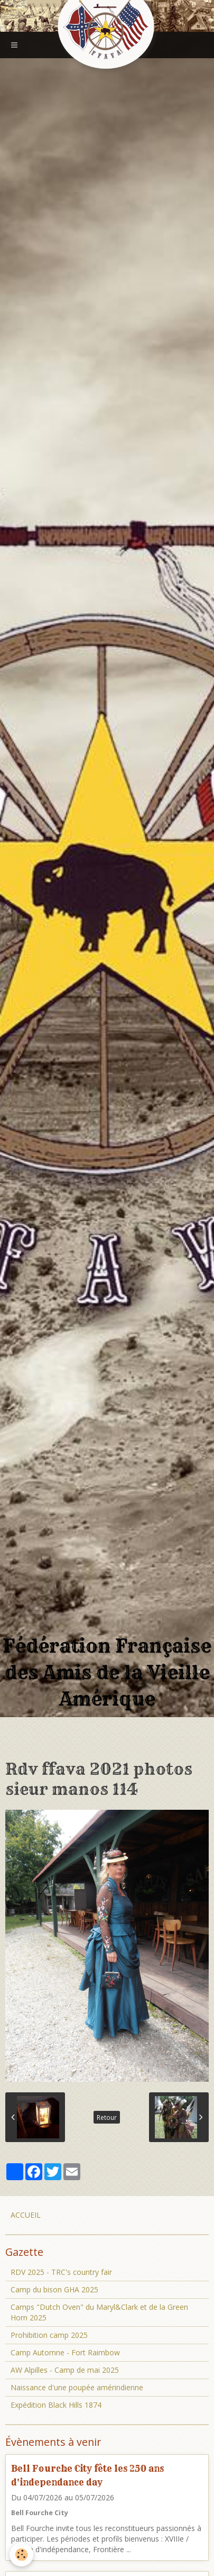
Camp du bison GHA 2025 (54, 2289)
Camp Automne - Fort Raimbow (65, 2352)
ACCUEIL (26, 2215)
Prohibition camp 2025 (49, 2335)
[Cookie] (21, 2554)
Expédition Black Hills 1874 (56, 2405)
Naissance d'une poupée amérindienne (77, 2387)
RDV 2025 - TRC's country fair (61, 2272)
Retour (107, 2117)
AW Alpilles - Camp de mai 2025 (65, 2370)
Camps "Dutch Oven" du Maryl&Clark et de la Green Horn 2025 (99, 2312)
